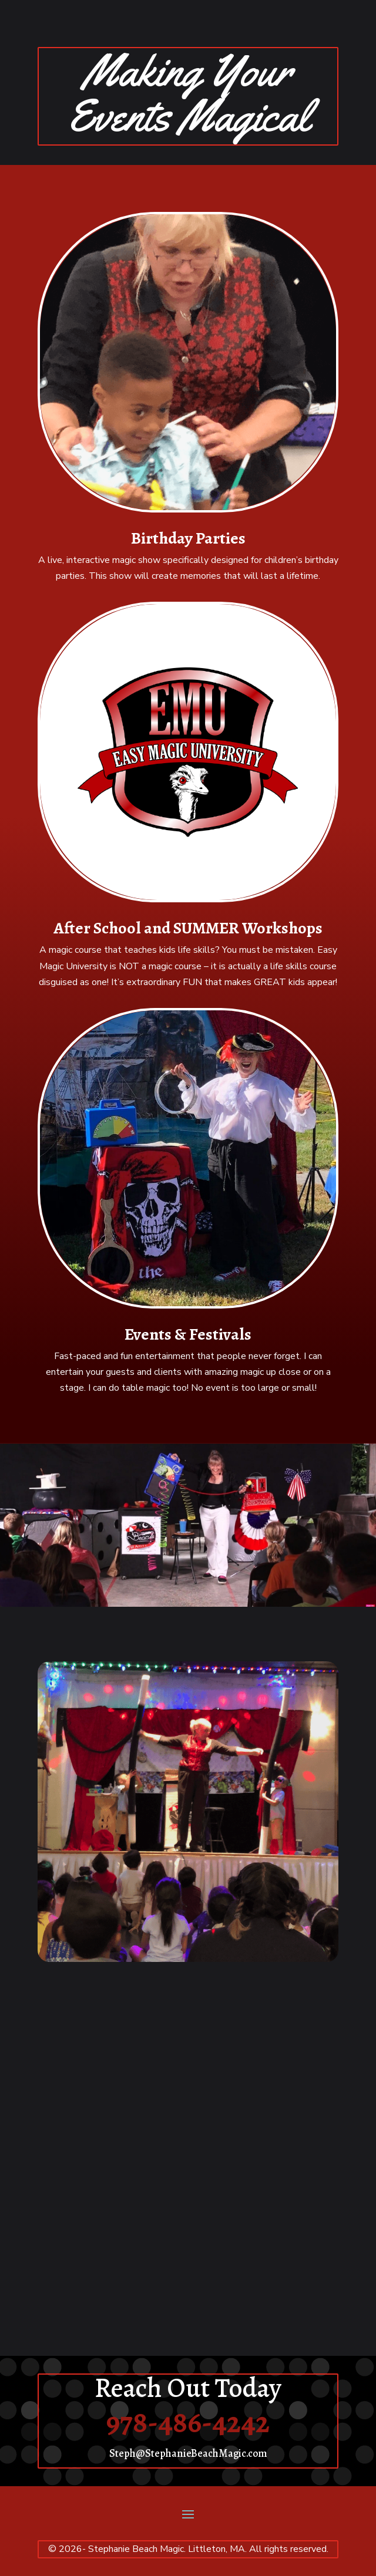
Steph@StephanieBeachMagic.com (188, 2453)
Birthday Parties (188, 538)
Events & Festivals (188, 1334)
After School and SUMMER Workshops (188, 928)
